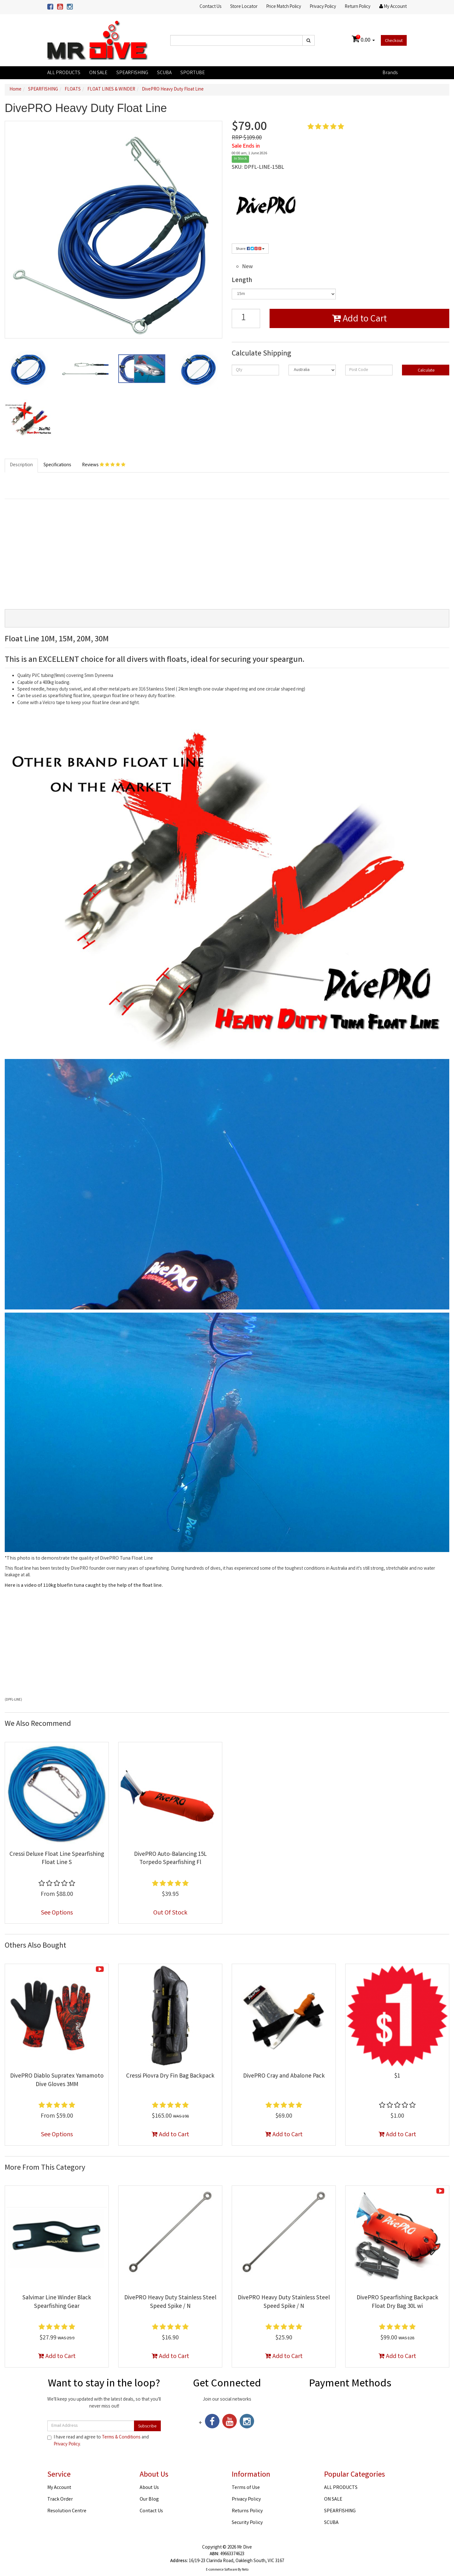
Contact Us (210, 6)
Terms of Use (246, 2487)
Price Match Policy (283, 6)
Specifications (57, 465)
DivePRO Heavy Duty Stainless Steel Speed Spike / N (170, 2302)
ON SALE (98, 73)
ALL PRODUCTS (63, 73)
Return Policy (357, 6)
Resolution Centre (66, 2511)
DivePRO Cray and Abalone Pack (284, 2076)
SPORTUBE (192, 73)
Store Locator (244, 6)
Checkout (394, 41)
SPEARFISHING (132, 73)
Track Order (60, 2499)
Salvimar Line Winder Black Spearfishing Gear (56, 2302)
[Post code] (369, 370)
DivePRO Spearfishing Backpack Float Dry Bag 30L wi (397, 2302)
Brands (390, 73)
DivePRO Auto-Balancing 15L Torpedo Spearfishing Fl (170, 1858)
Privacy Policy (323, 6)
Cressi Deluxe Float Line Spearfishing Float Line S (56, 1858)
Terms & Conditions (121, 2437)
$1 (397, 2076)
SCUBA (164, 73)
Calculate (426, 371)
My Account (59, 2487)
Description (21, 465)
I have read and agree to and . (98, 2441)
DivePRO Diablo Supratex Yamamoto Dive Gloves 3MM (57, 2080)
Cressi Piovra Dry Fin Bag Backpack (170, 2076)
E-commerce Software (221, 2570)
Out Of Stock (170, 1913)
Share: (250, 249)
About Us (149, 2487)
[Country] (312, 370)
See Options (57, 1913)
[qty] (255, 370)
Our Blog (149, 2499)
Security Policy (247, 2522)
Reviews (103, 465)
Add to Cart (359, 319)
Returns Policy (247, 2511)
